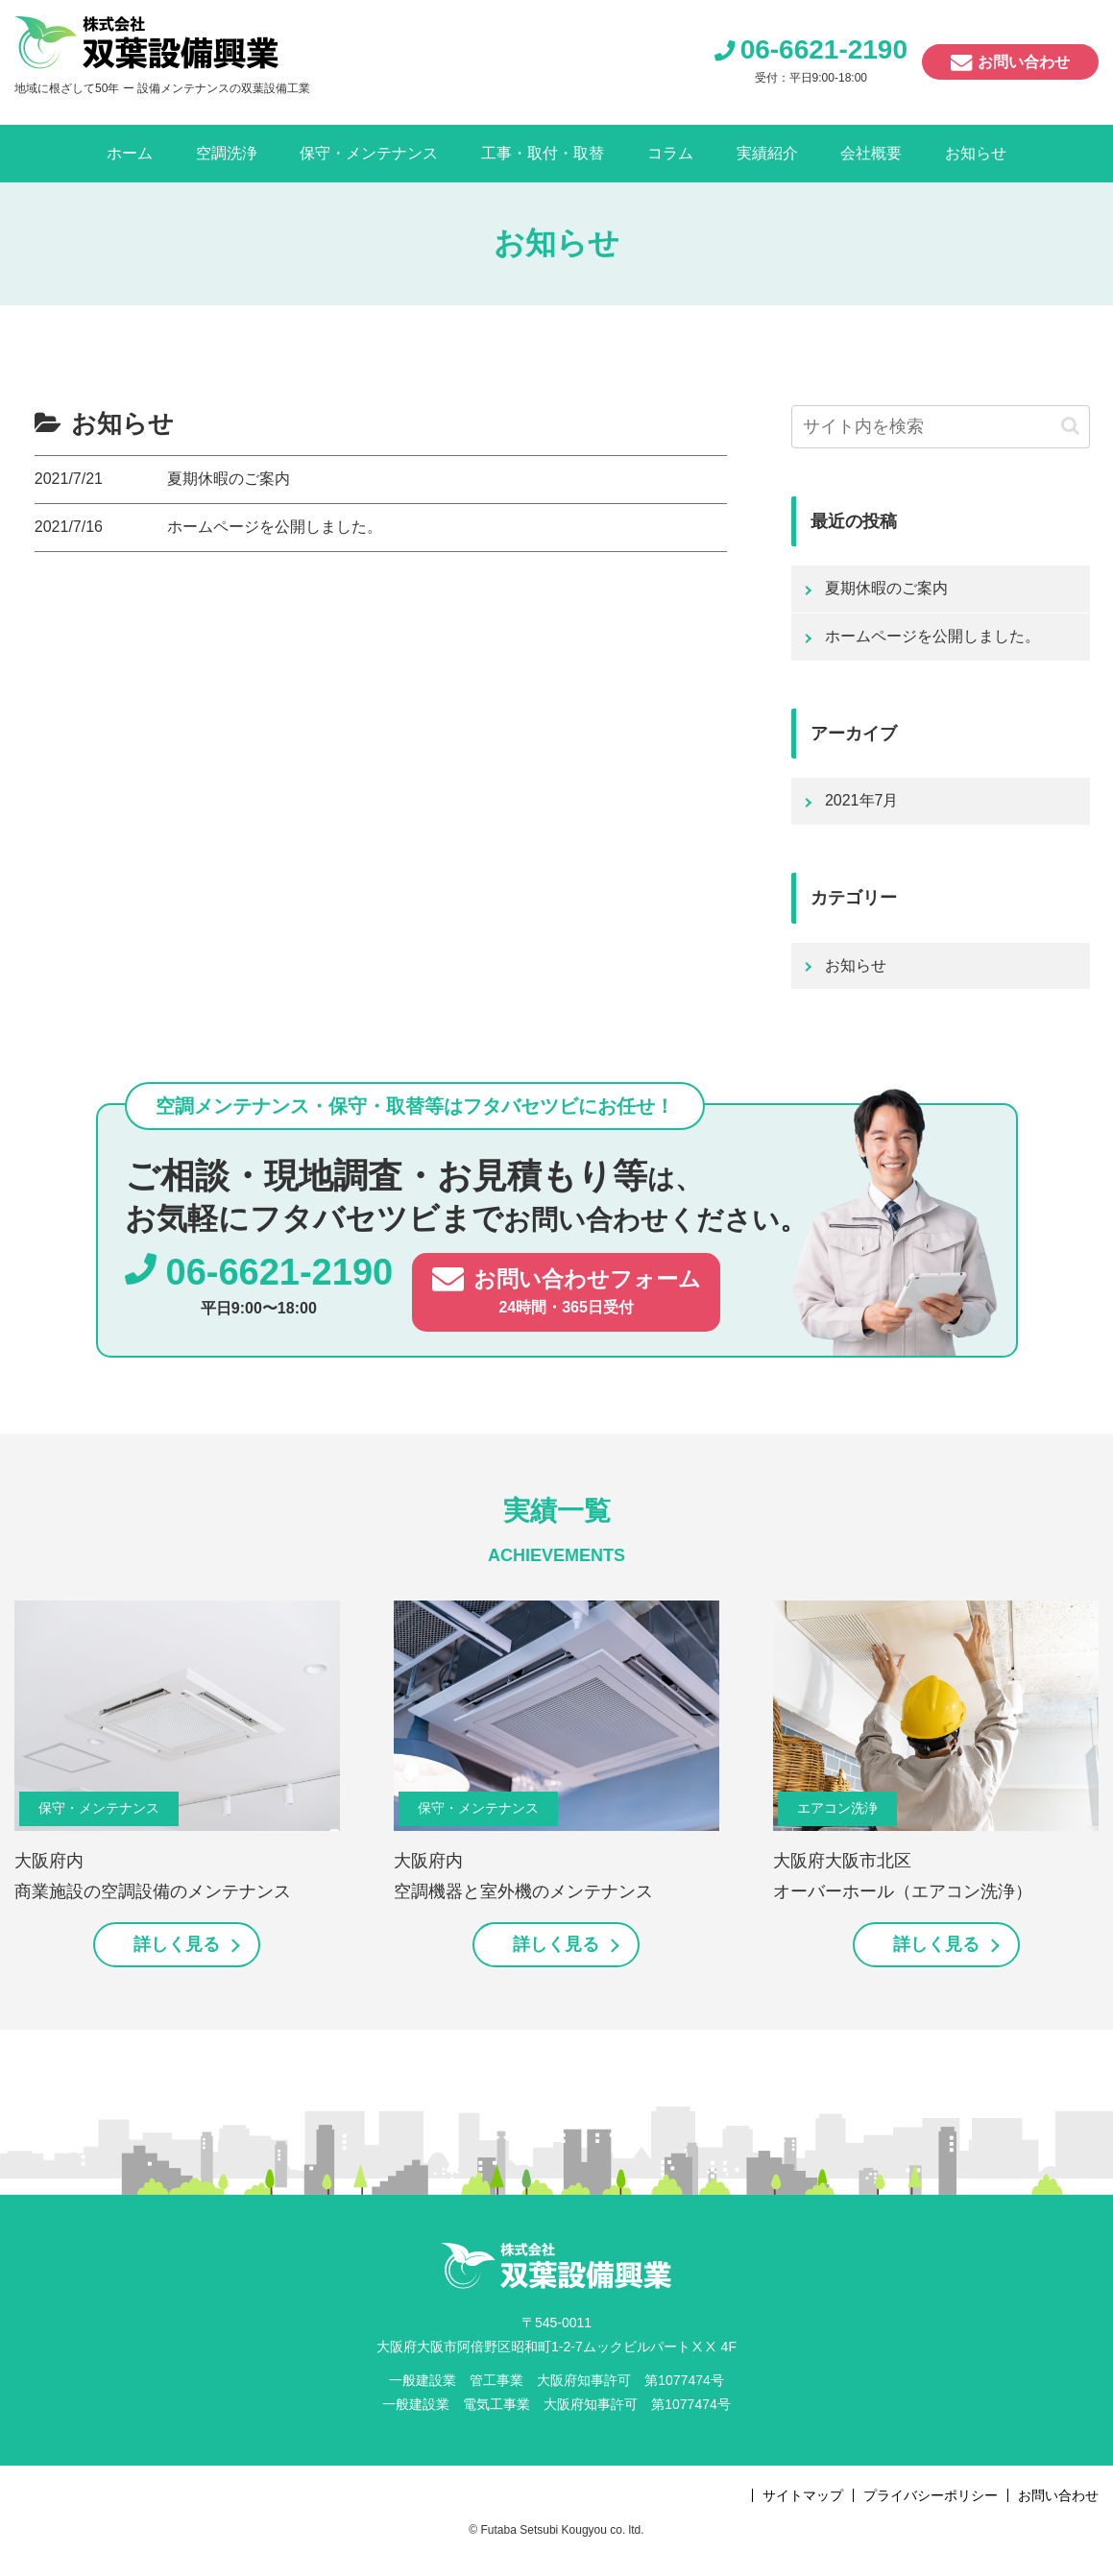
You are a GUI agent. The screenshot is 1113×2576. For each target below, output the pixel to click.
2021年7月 (862, 800)
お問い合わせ (1024, 62)
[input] (940, 426)
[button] (1070, 426)
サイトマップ (802, 2495)
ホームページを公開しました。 (932, 636)
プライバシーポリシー (930, 2495)
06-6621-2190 (823, 49)
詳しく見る (176, 1944)
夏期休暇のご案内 (886, 588)
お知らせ (855, 965)
